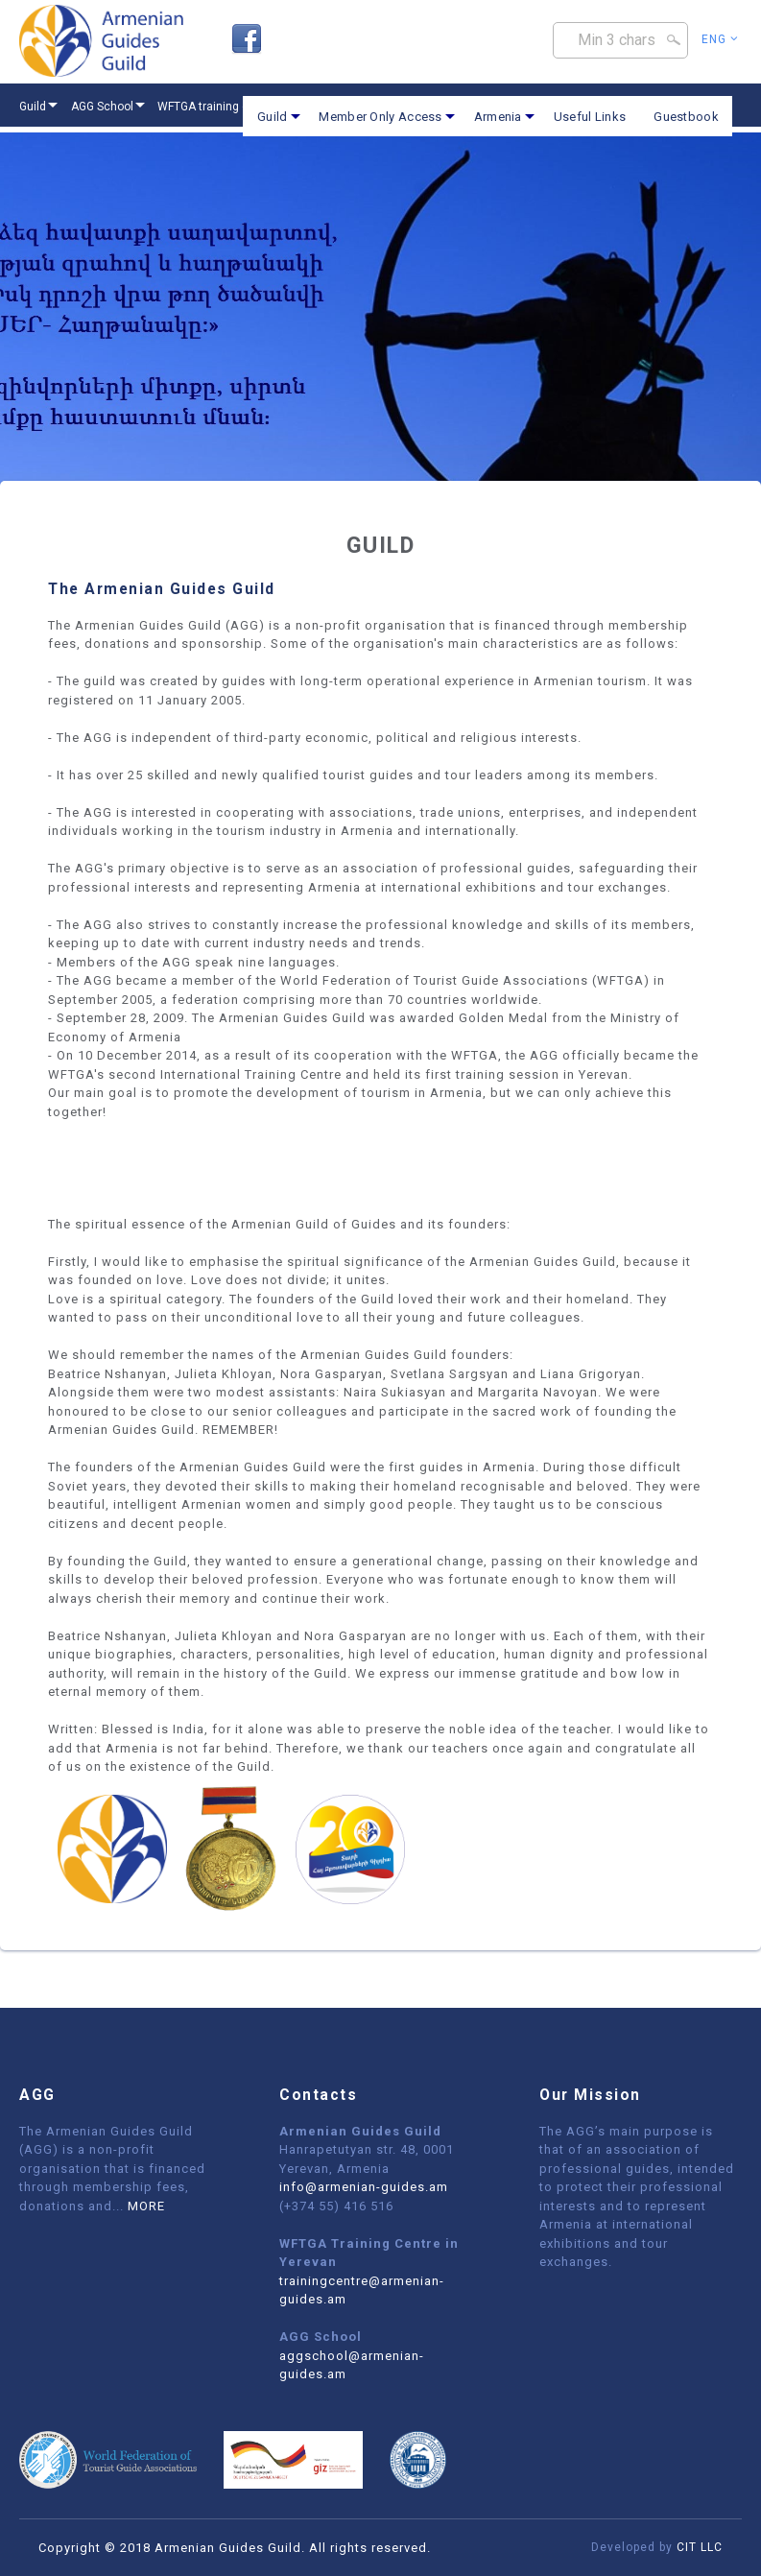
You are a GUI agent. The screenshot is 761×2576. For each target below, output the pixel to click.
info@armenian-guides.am (363, 2187)
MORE (146, 2206)
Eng (720, 39)
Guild (272, 116)
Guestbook (686, 116)
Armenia (498, 116)
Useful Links (590, 116)
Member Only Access (380, 116)
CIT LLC (700, 2547)
